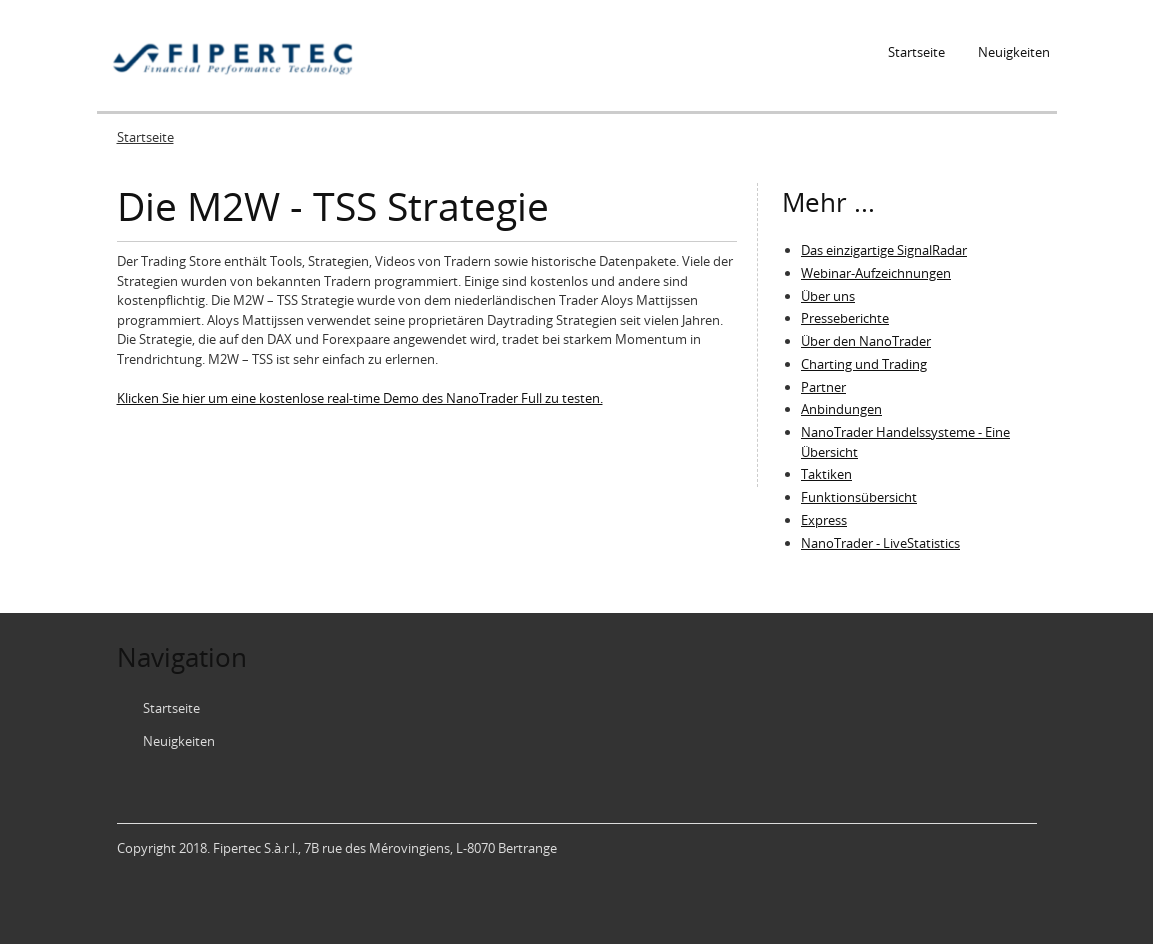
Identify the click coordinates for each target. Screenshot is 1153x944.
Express (824, 520)
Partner (823, 387)
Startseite (916, 52)
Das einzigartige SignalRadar (884, 250)
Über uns (828, 296)
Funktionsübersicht (859, 497)
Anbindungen (841, 409)
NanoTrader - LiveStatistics (880, 543)
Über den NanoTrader (866, 341)
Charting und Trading (864, 364)
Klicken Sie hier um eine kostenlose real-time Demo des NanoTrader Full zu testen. (360, 398)
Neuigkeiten (1014, 52)
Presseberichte (845, 318)
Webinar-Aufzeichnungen (876, 273)
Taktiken (826, 474)
